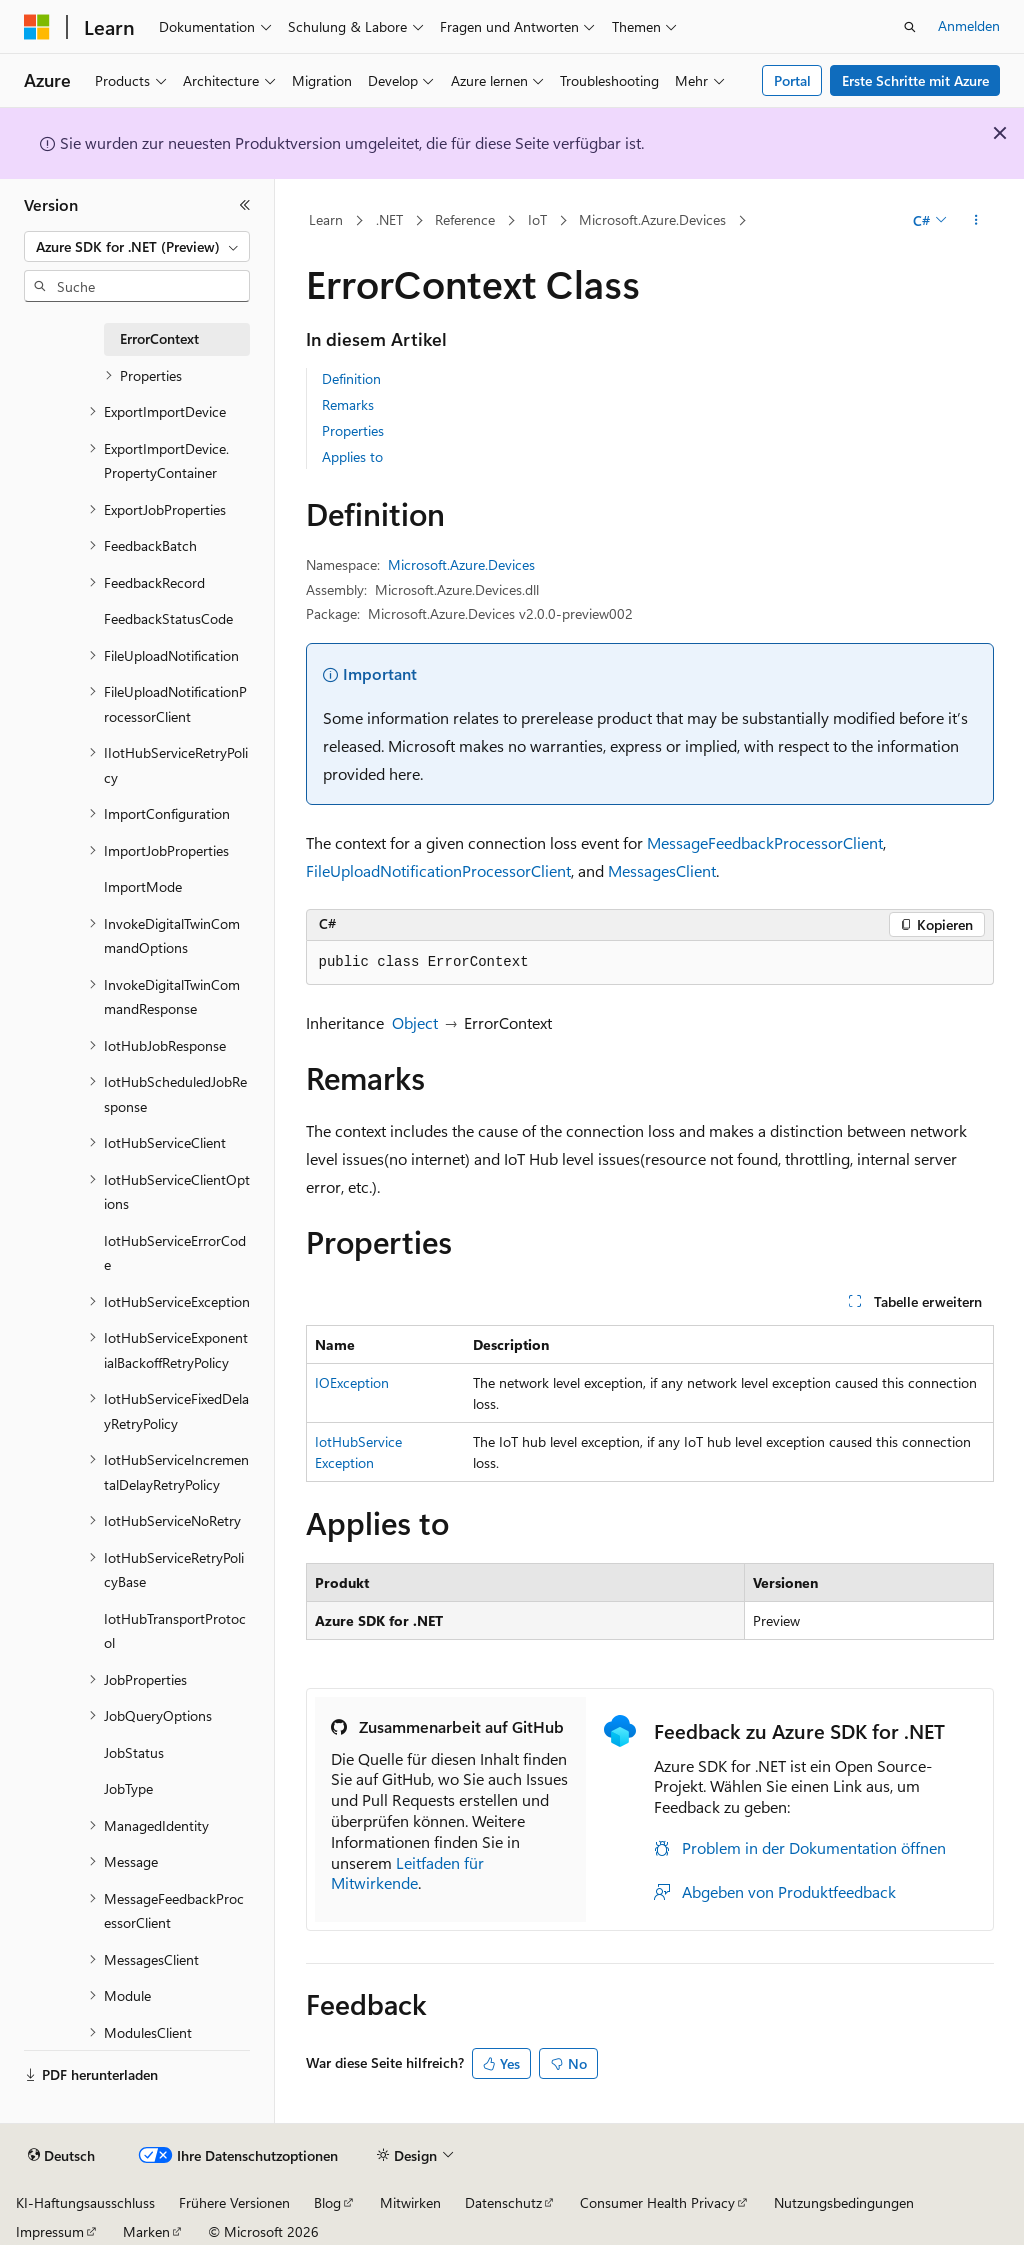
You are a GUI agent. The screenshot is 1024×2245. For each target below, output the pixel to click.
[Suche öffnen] (910, 27)
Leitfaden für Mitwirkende (407, 1873)
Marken (146, 2231)
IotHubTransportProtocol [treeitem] (175, 1631)
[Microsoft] (37, 27)
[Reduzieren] (245, 205)
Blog (327, 2202)
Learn (326, 219)
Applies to (352, 456)
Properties (353, 430)
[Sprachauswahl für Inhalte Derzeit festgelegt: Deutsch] (61, 2156)
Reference (465, 219)
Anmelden (969, 25)
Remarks (348, 404)
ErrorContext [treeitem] (159, 338)
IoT (537, 219)
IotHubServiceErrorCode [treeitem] (175, 1253)
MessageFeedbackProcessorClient (765, 842)
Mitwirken (410, 2202)
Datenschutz (503, 2202)
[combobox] (137, 247)
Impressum (50, 2231)
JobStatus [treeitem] (134, 1752)
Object (415, 1022)
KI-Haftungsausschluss (85, 2202)
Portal (792, 80)
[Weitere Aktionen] (975, 221)
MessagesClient (662, 870)
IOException (352, 1382)
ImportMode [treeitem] (143, 886)
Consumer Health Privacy (657, 2202)
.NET (389, 219)
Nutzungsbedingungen (844, 2202)
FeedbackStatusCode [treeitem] (168, 618)
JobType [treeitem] (128, 1788)
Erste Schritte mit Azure (915, 80)
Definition (351, 378)
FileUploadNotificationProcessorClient (438, 870)
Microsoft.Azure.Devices (652, 219)
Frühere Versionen (234, 2202)
